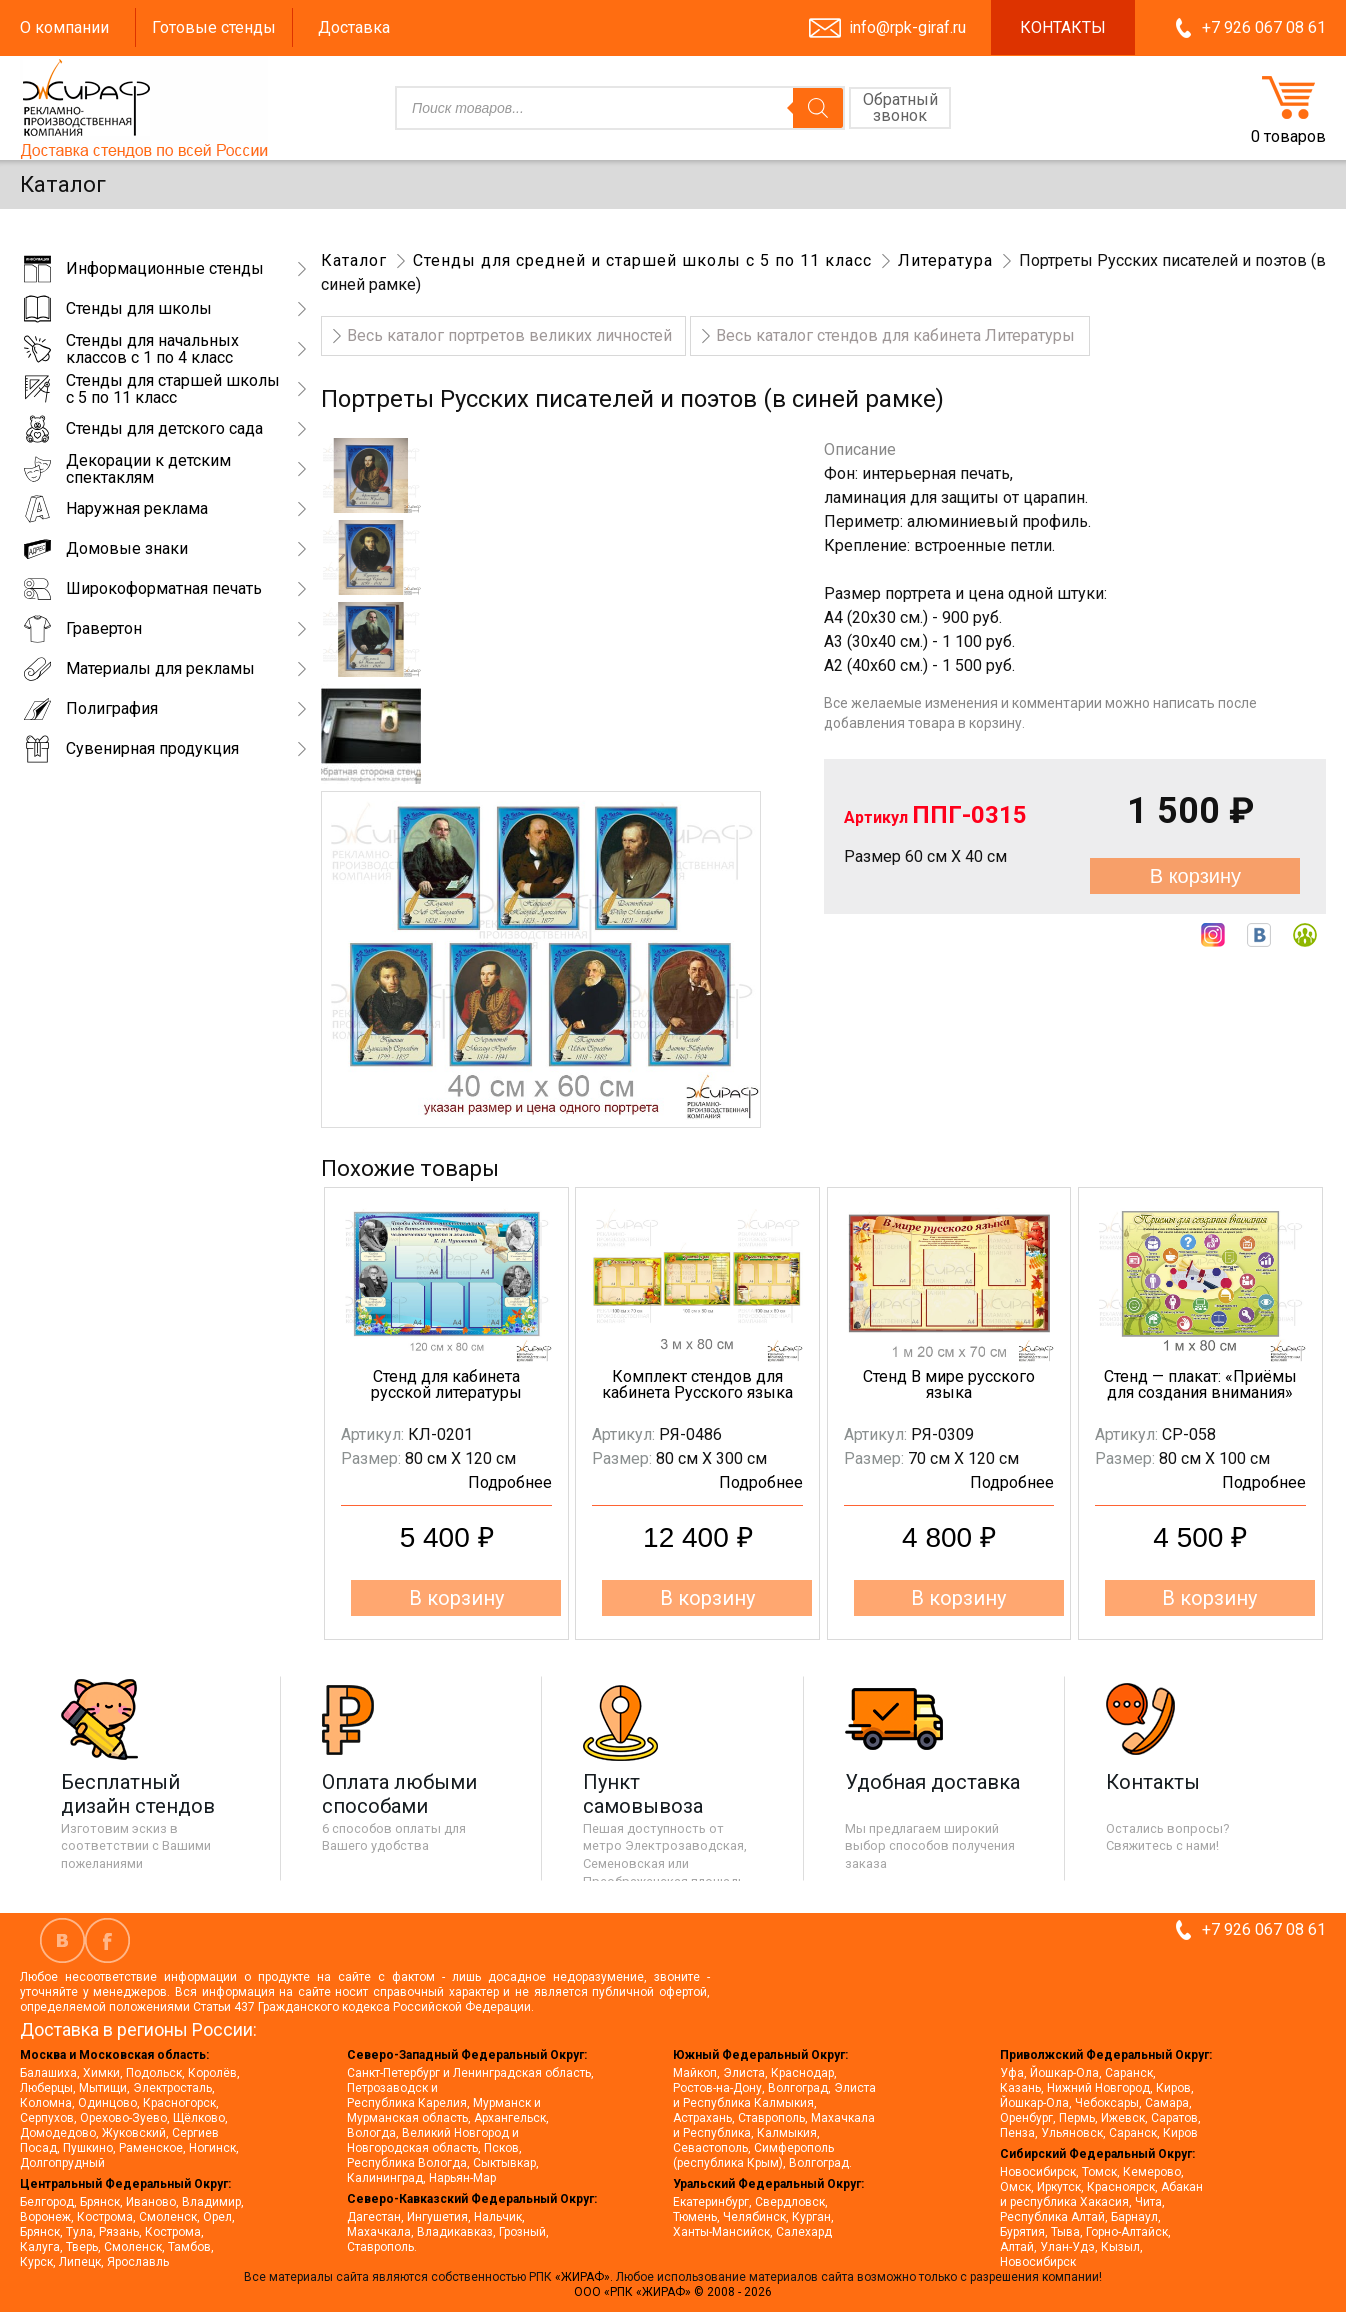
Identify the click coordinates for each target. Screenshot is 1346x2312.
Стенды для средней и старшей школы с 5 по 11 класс (642, 260)
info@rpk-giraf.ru (907, 27)
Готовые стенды (214, 27)
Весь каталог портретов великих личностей (509, 335)
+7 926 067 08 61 (1264, 27)
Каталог (354, 260)
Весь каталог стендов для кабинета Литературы (895, 335)
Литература (945, 260)
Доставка (354, 27)
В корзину (1195, 876)
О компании (64, 27)
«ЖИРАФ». (585, 2277)
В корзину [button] (456, 1598)
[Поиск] (818, 108)
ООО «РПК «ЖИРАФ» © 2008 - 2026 (673, 2292)
